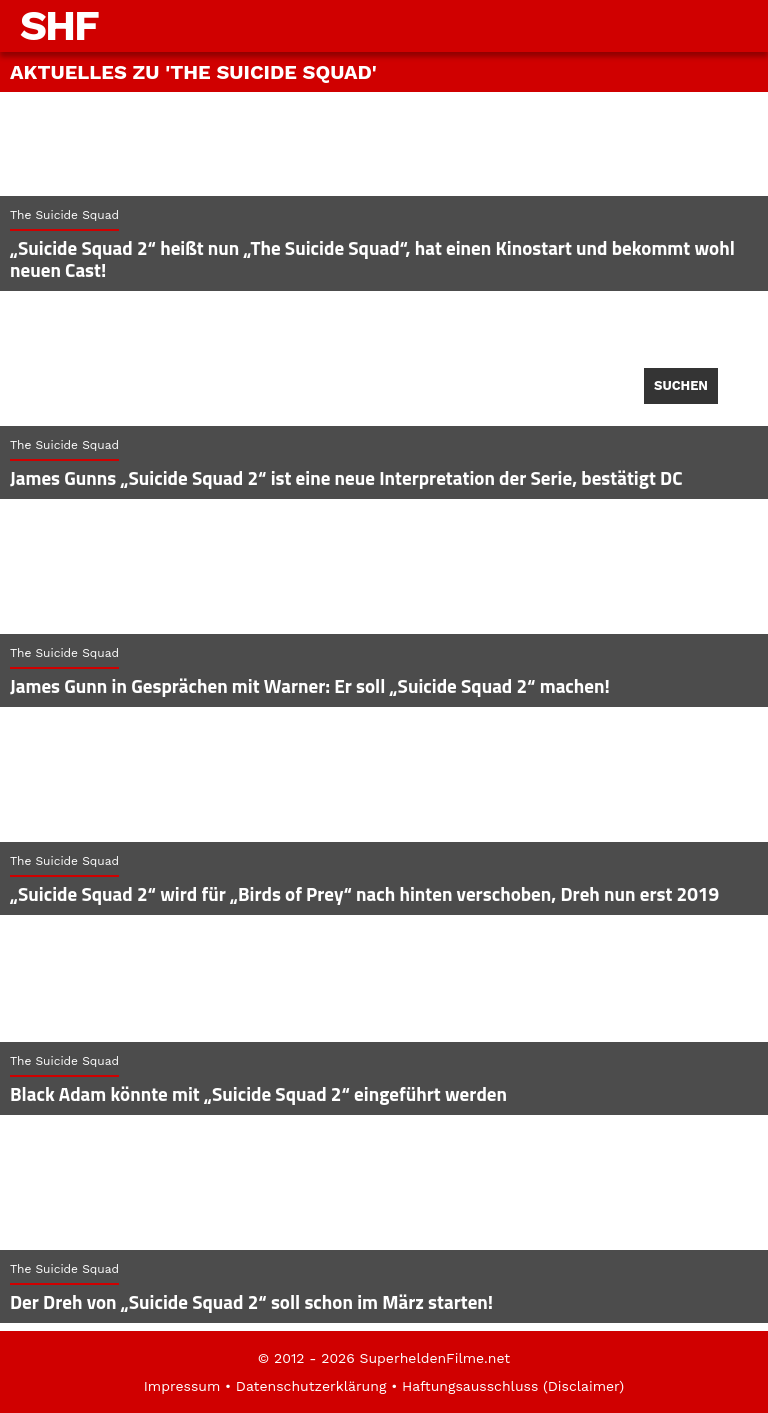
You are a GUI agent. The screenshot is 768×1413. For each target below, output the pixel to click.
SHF (59, 25)
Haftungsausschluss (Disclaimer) (513, 1386)
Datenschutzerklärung (311, 1386)
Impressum (182, 1386)
